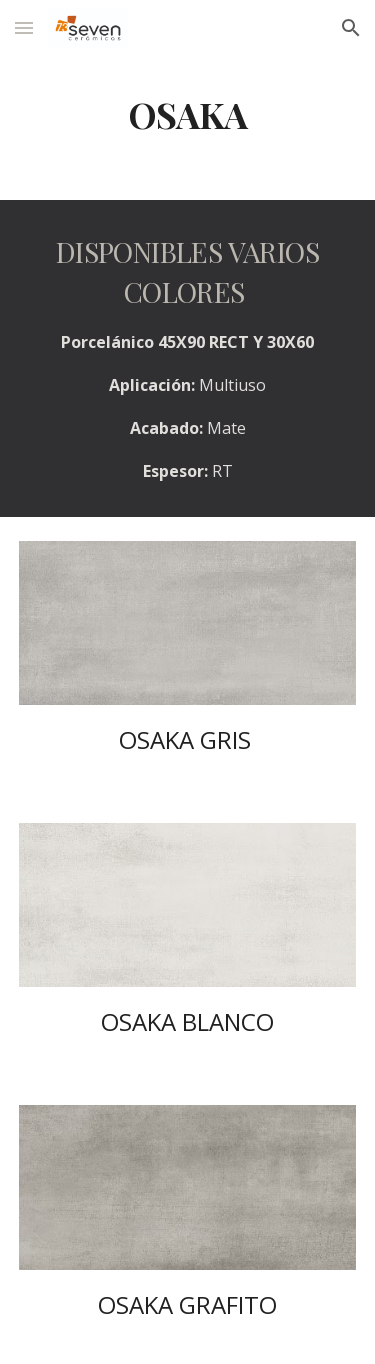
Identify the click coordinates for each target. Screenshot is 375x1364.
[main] (188, 115)
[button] (24, 27)
